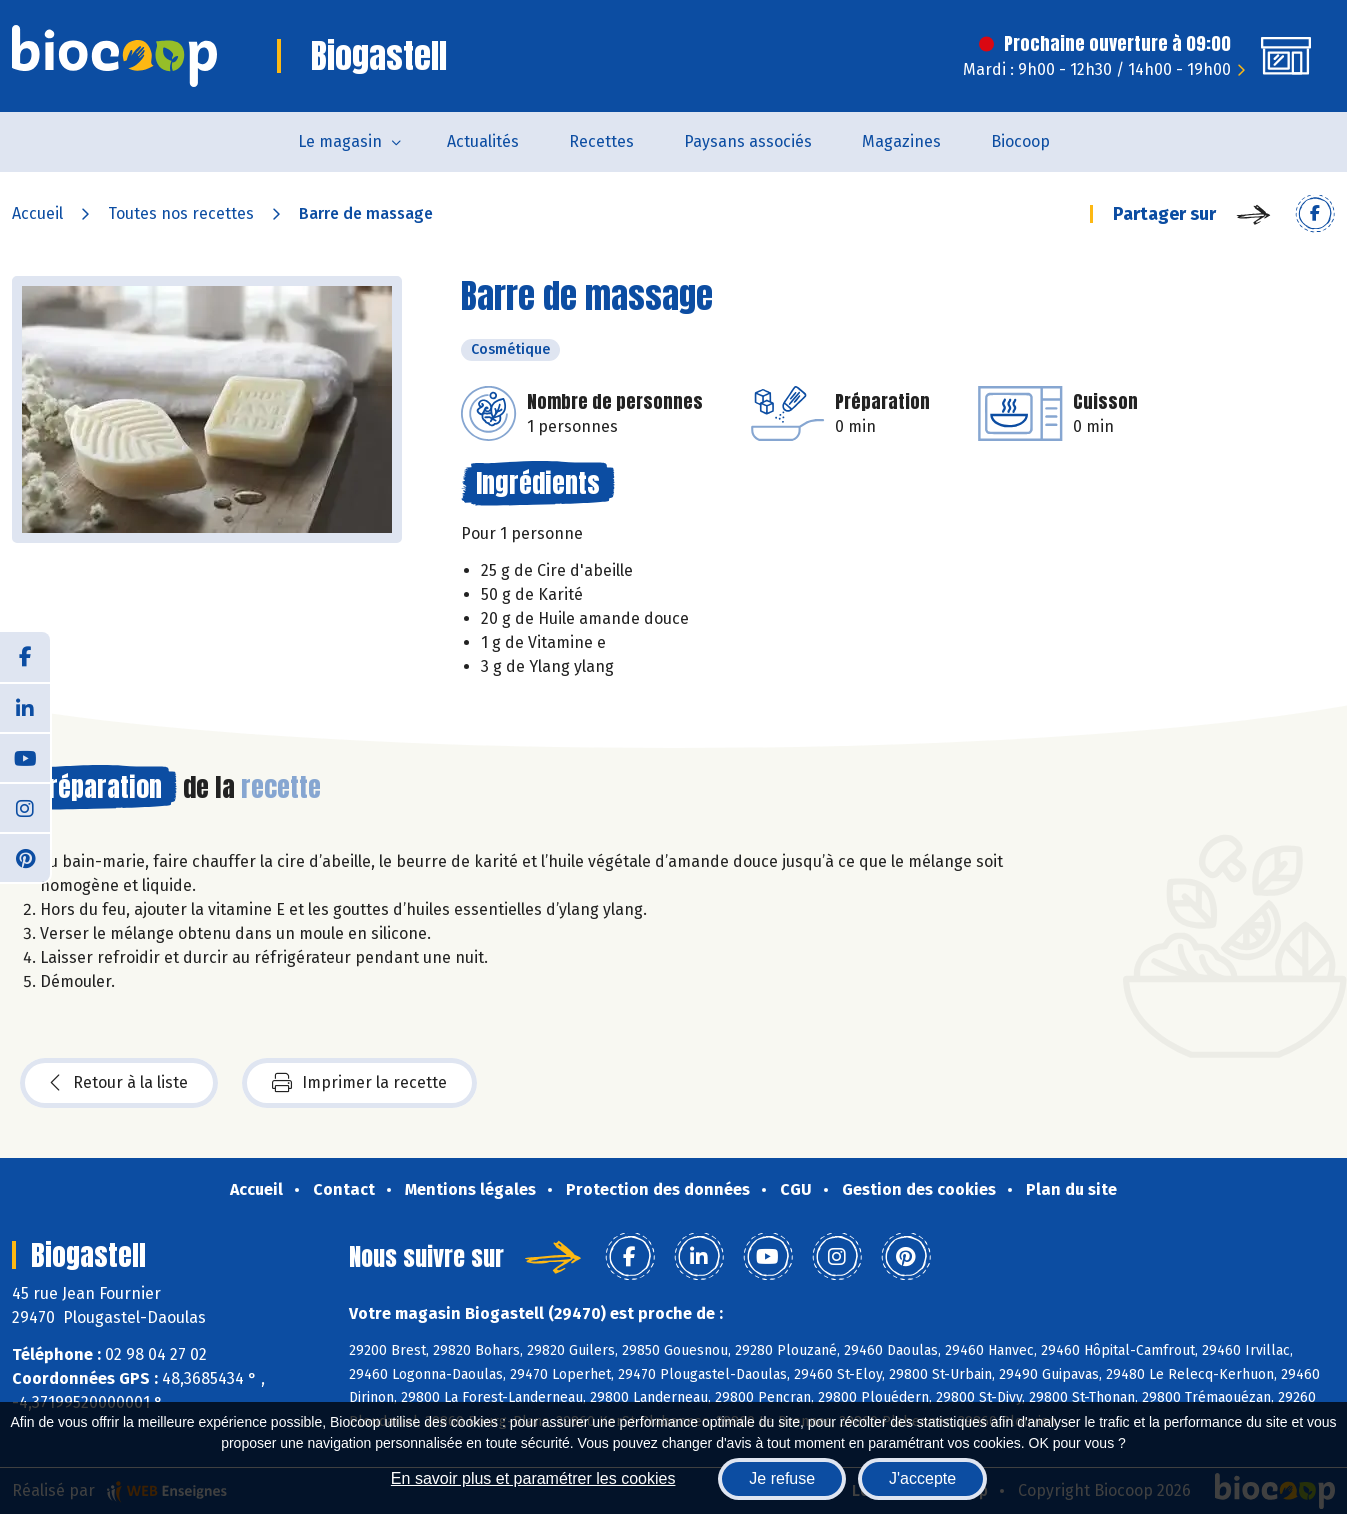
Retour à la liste (119, 1083)
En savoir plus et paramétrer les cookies (533, 1478)
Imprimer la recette (359, 1083)
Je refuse (782, 1478)
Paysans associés (748, 141)
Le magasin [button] (340, 141)
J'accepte (922, 1478)
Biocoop (1020, 141)
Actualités (483, 141)
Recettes (601, 141)
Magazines (901, 141)
